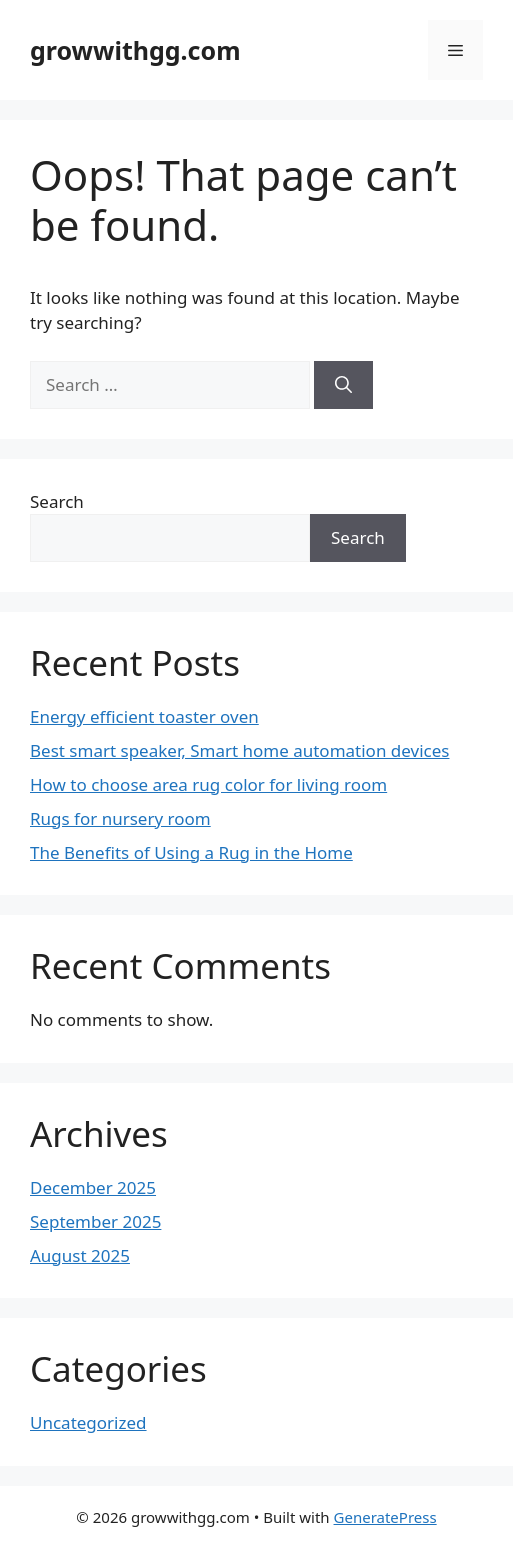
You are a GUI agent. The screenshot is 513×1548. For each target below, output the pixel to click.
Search (57, 501)
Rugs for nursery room (120, 818)
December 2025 (93, 1187)
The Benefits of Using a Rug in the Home (191, 852)
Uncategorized (88, 1422)
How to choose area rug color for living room (208, 784)
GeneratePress (385, 1517)
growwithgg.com (135, 50)
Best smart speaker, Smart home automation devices (239, 750)
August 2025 (80, 1255)
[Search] (343, 385)
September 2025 (95, 1221)
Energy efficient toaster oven (144, 716)
